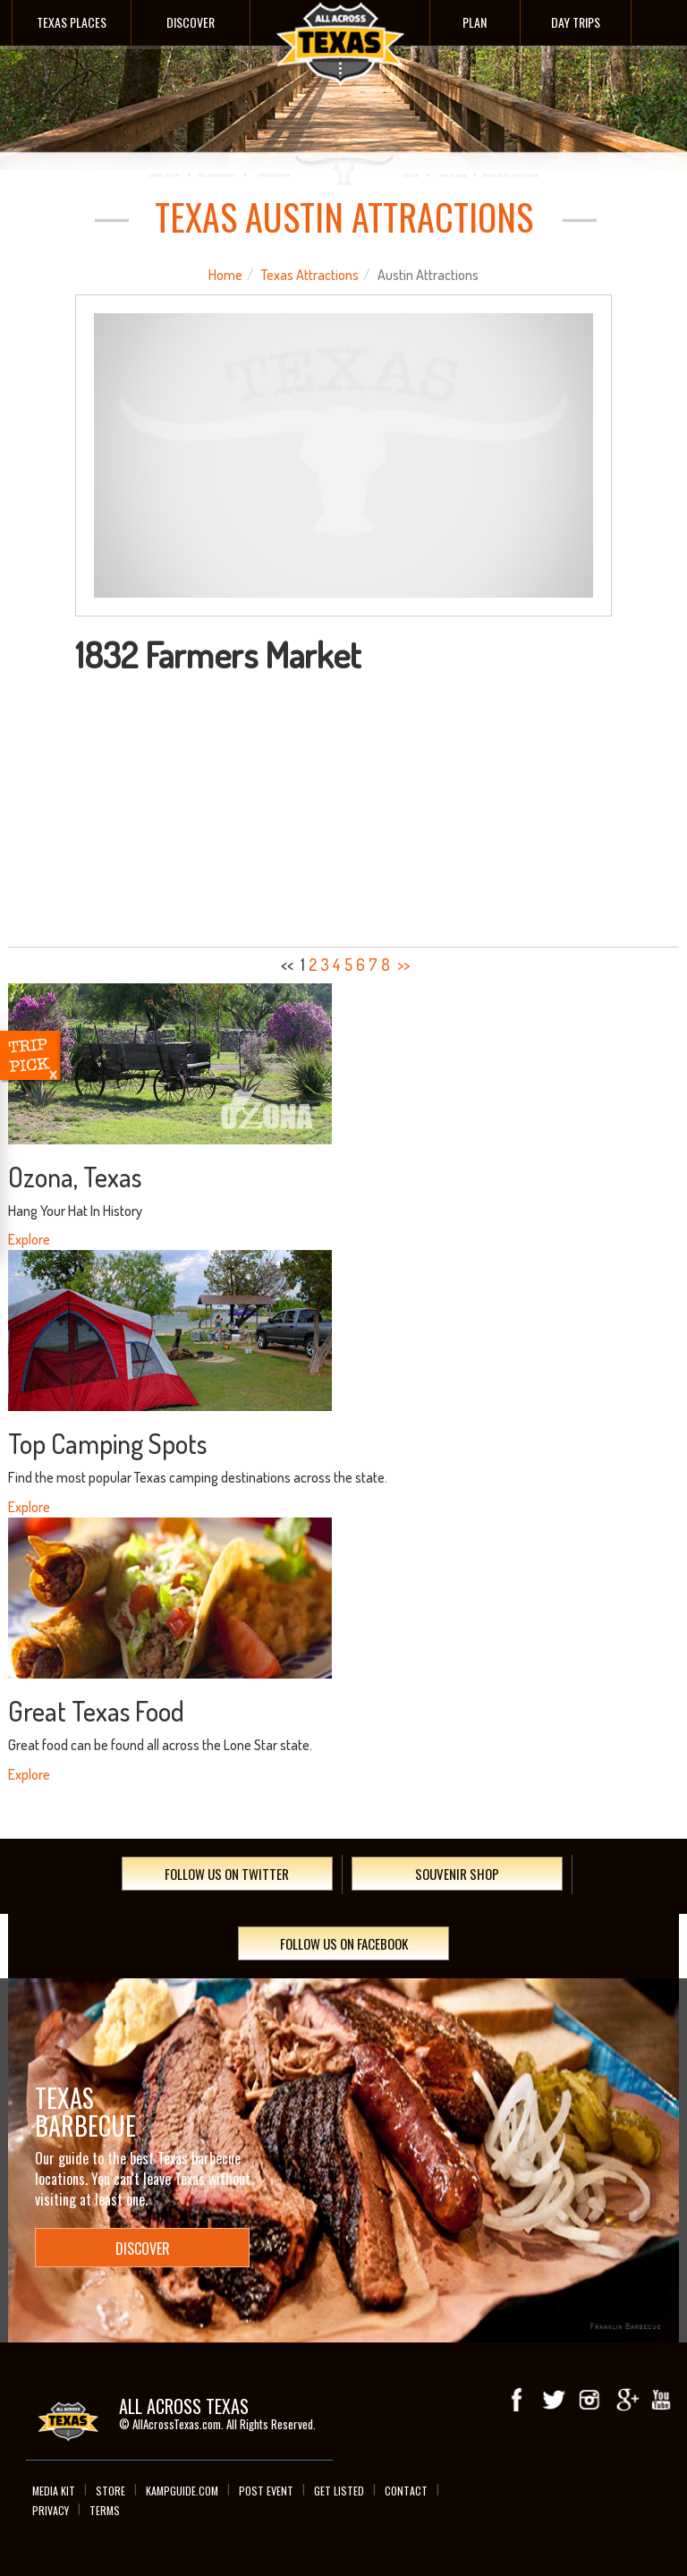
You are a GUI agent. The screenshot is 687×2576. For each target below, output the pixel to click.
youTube (661, 2400)
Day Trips (575, 22)
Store (110, 2490)
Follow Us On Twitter (227, 1873)
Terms (104, 2510)
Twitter (554, 2400)
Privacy (50, 2510)
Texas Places (71, 22)
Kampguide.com (182, 2490)
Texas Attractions (310, 275)
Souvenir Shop (457, 1873)
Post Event (266, 2490)
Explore (29, 1239)
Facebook (518, 2400)
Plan (474, 22)
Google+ (625, 2400)
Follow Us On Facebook (344, 1943)
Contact (406, 2490)
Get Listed (339, 2490)
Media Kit (53, 2490)
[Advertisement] (344, 808)
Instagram (589, 2400)
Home (225, 275)
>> (403, 964)
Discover (190, 22)
